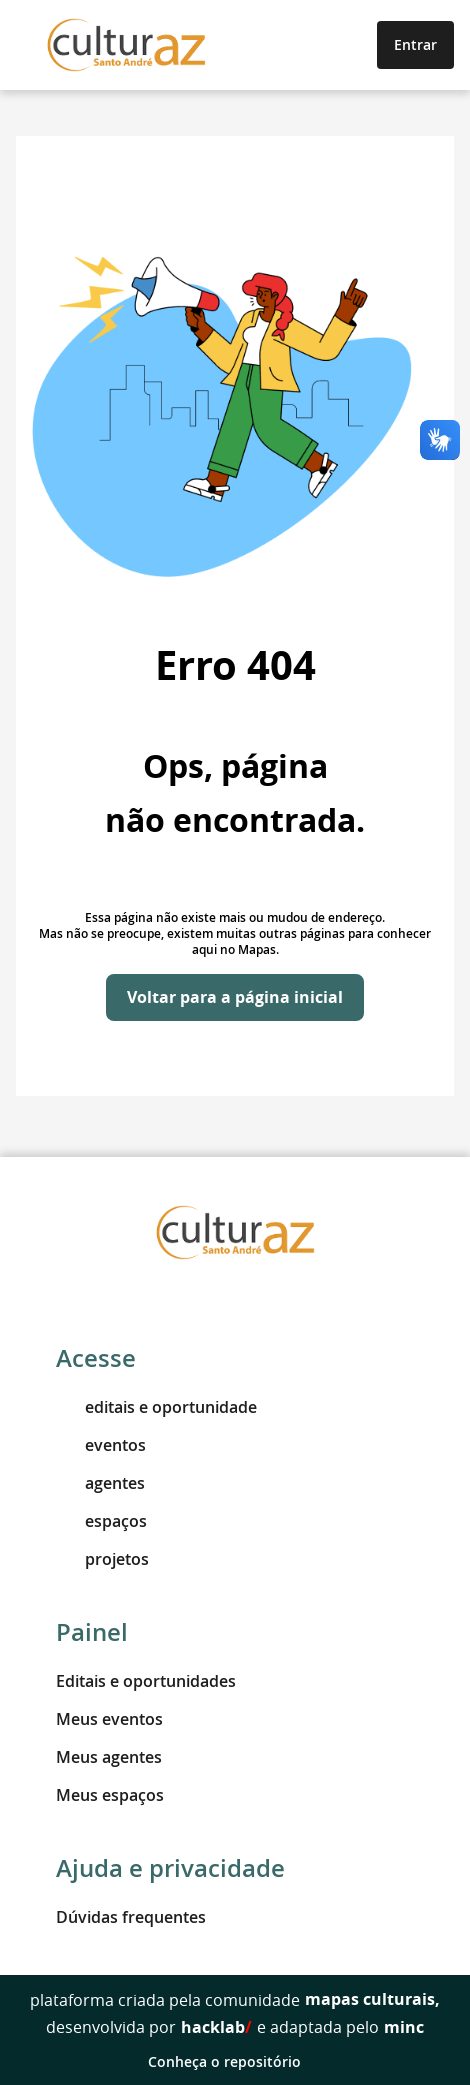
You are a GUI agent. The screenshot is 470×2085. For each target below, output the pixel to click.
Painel (92, 1632)
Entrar (415, 44)
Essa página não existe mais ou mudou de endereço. (235, 917)
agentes (100, 1483)
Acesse (96, 1358)
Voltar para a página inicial (235, 997)
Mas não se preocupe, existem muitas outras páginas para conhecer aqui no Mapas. (235, 942)
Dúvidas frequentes (131, 1917)
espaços (101, 1521)
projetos (102, 1559)
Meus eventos (109, 1719)
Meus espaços (110, 1795)
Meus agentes (109, 1757)
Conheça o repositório (235, 2061)
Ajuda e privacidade (170, 1868)
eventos (101, 1445)
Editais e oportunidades (146, 1681)
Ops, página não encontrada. (235, 793)
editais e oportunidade (156, 1407)
